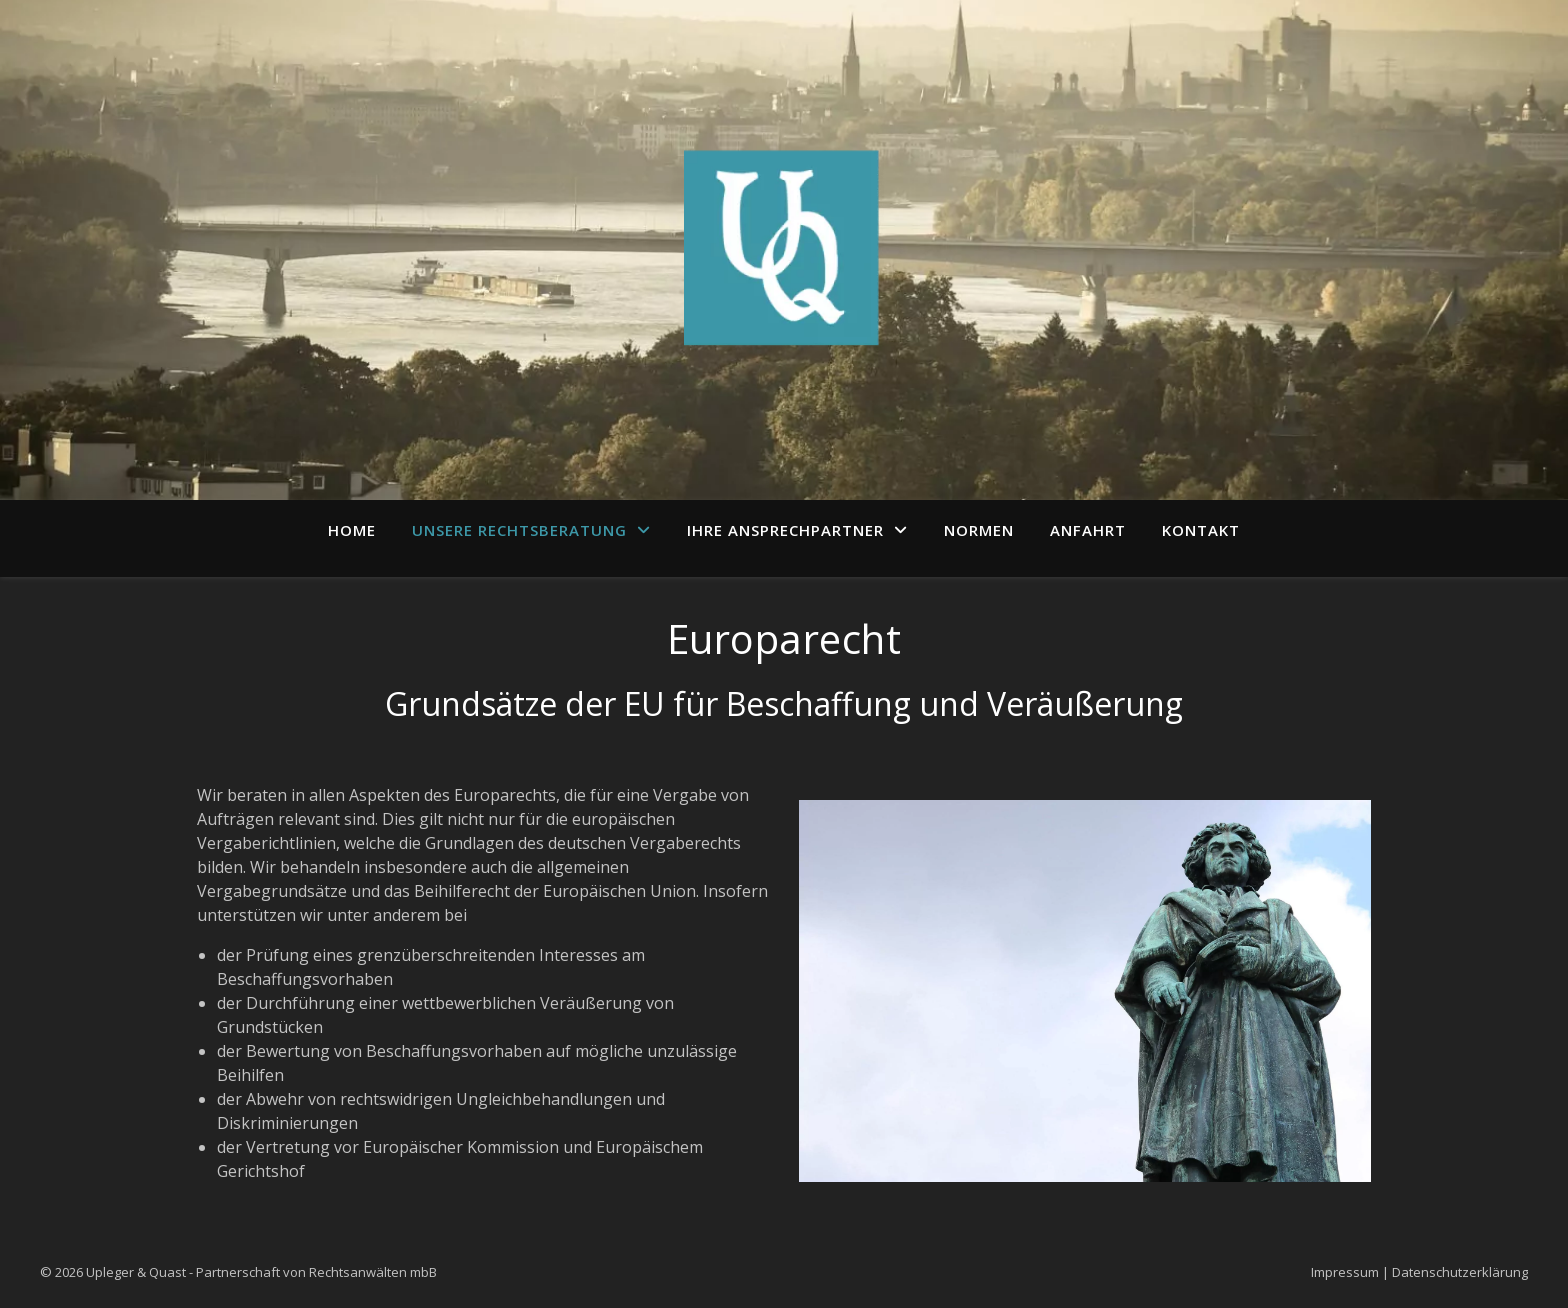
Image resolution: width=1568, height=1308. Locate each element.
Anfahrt (1088, 530)
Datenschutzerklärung (1460, 1272)
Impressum (1345, 1272)
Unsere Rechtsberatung (519, 530)
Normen (979, 530)
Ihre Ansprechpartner (785, 530)
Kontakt (1201, 530)
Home (352, 530)
